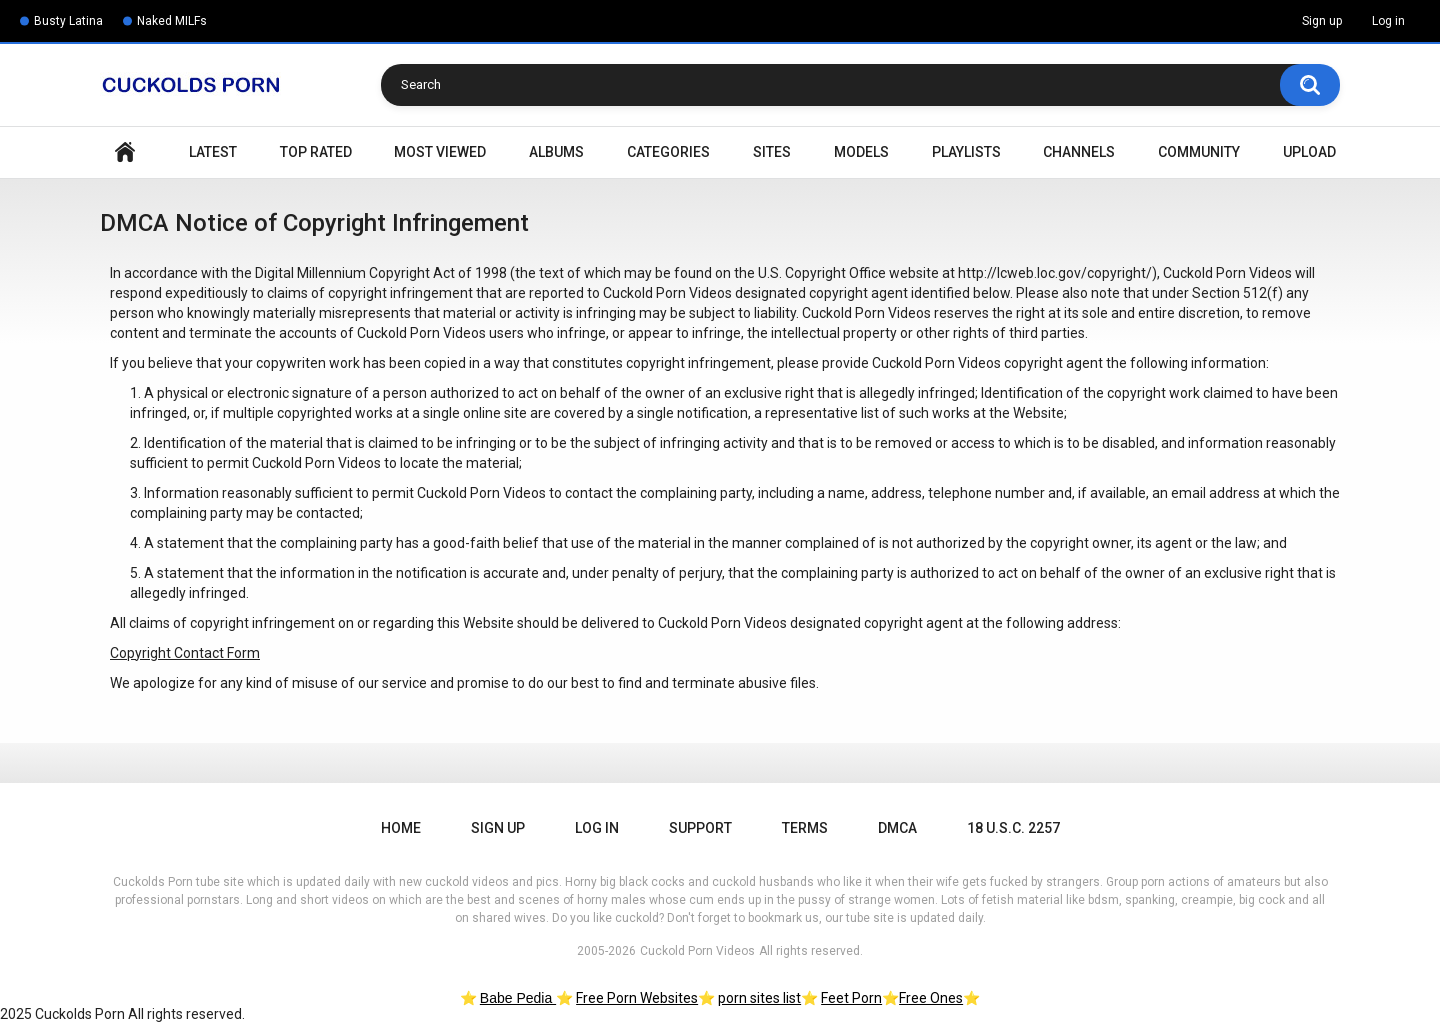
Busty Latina (68, 21)
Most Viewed (440, 152)
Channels (1079, 152)
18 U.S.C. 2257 (1013, 828)
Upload (1309, 152)
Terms (805, 828)
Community (1199, 152)
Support (700, 828)
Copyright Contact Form (185, 653)
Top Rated (316, 152)
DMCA (897, 828)
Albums (556, 152)
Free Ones (931, 998)
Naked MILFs (172, 21)
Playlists (966, 152)
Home (125, 152)
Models (861, 152)
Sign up (1322, 21)
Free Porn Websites (637, 998)
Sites (772, 152)
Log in (1388, 21)
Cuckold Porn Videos (697, 951)
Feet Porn (851, 998)
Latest (213, 152)
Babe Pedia (518, 998)
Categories (668, 152)
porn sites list (759, 998)
